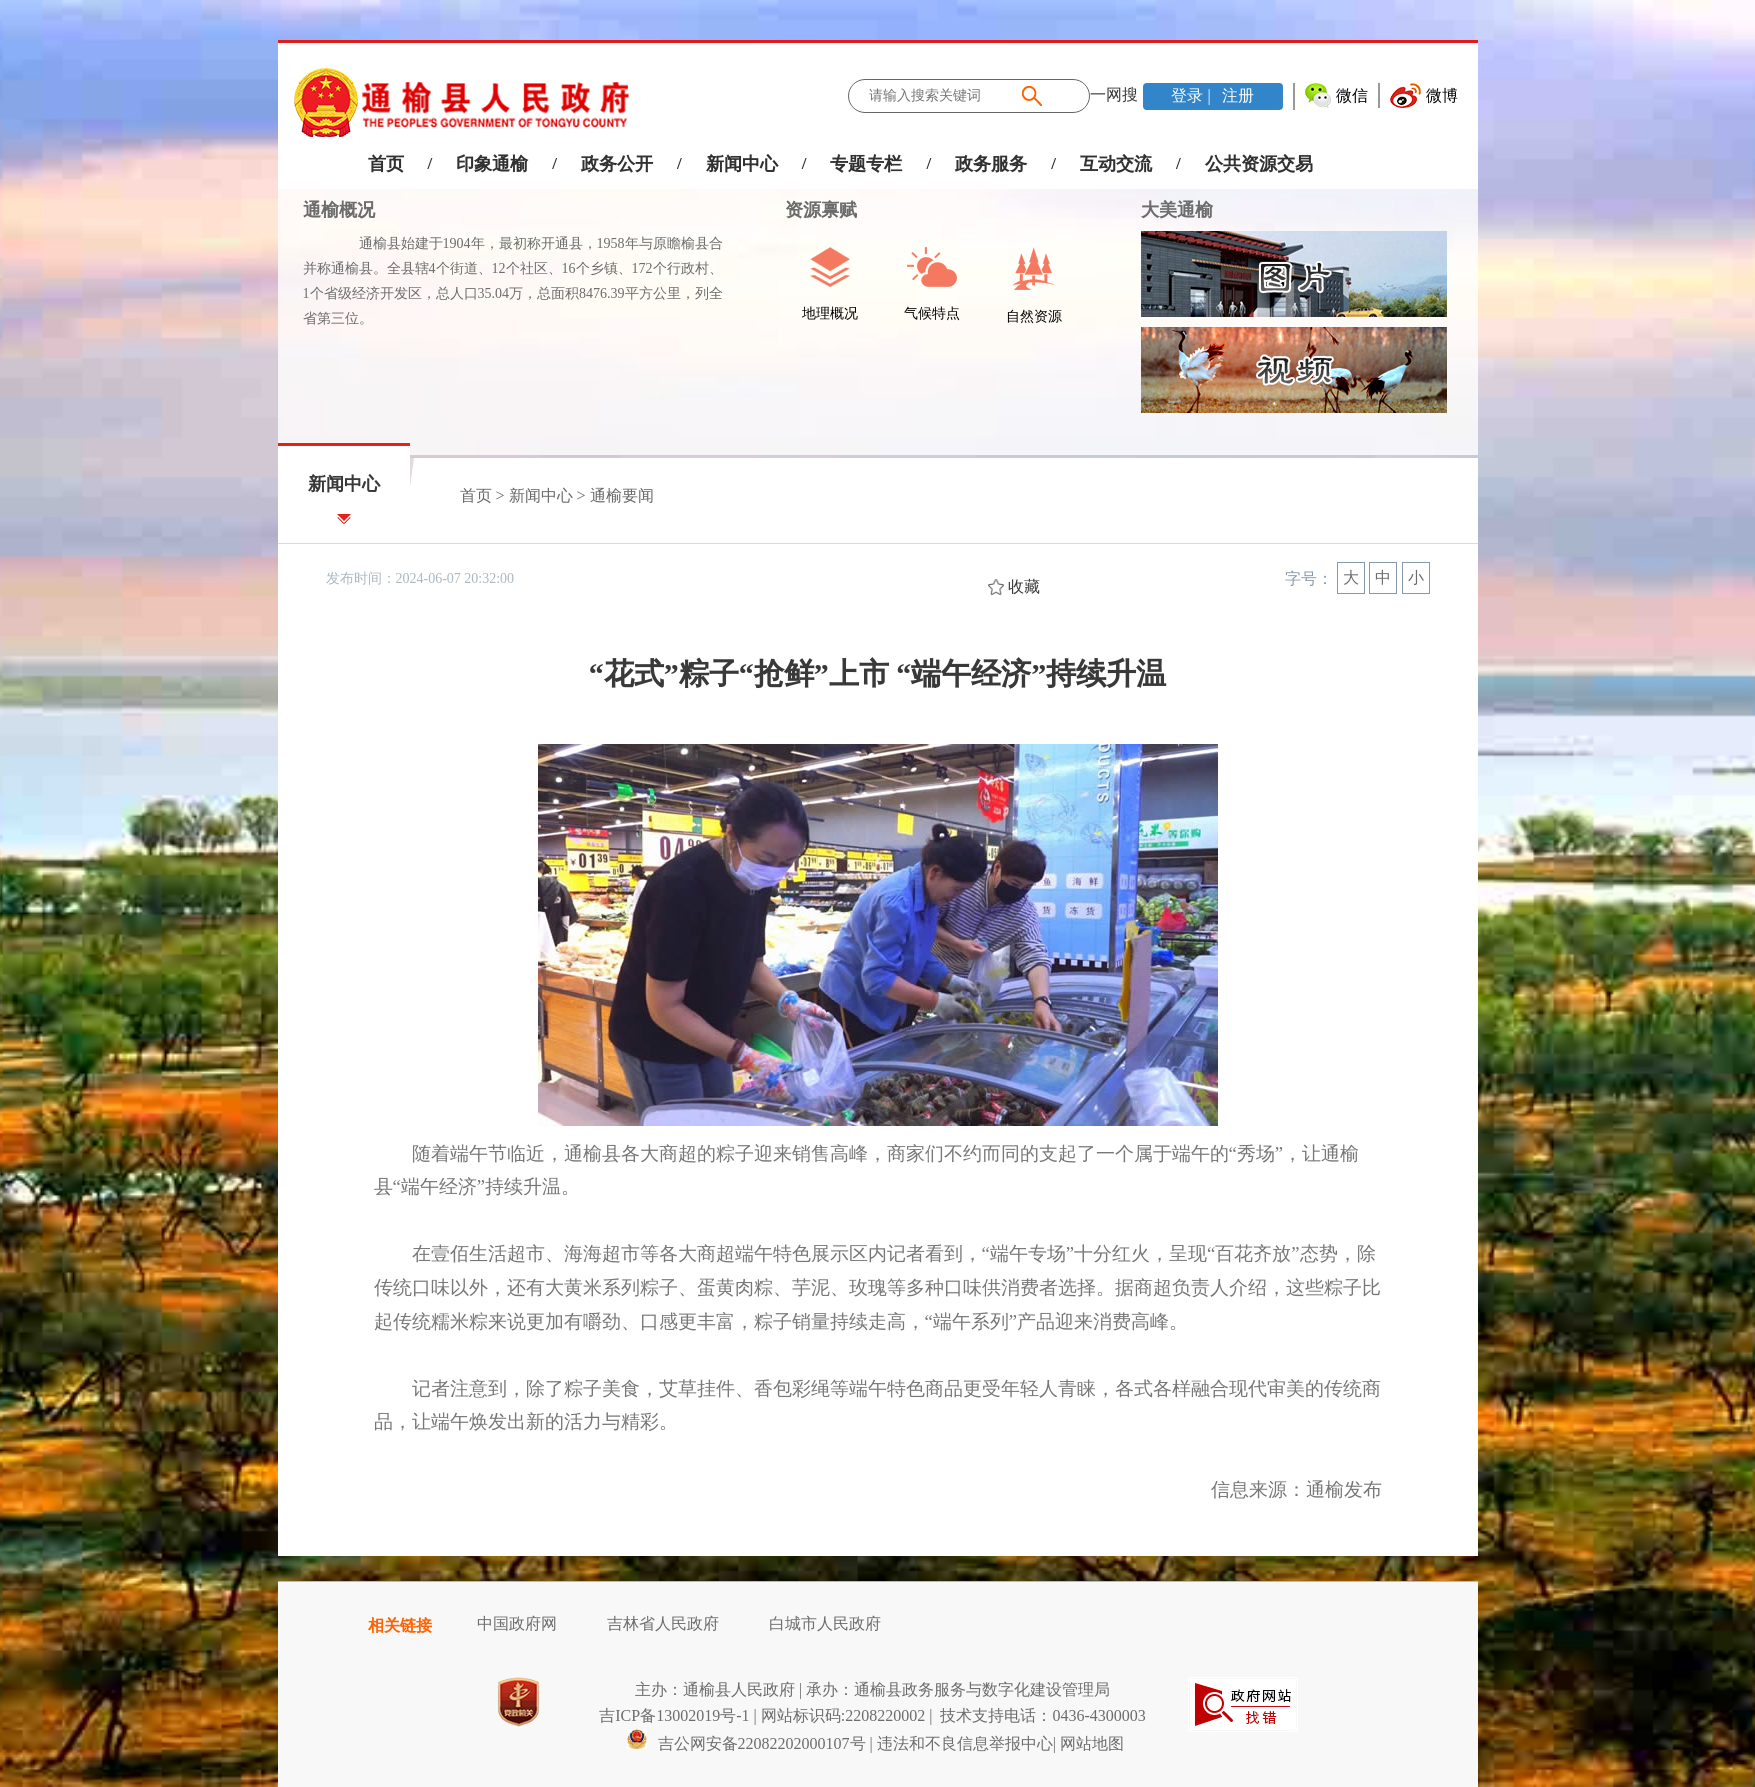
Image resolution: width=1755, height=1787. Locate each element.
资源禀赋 (810, 210)
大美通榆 (1177, 210)
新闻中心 (742, 164)
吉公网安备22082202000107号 (746, 1743)
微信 (1352, 95)
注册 (1236, 95)
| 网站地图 (1088, 1743)
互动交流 (1116, 164)
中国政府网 (517, 1623)
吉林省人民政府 (663, 1623)
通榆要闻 (622, 495)
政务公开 (617, 164)
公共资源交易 (1259, 164)
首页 (386, 164)
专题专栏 (866, 164)
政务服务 (991, 164)
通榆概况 (339, 210)
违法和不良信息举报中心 (965, 1743)
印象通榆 (492, 164)
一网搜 (1114, 94)
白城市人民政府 (825, 1623)
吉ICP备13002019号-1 (674, 1715)
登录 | (1192, 95)
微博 (1442, 95)
